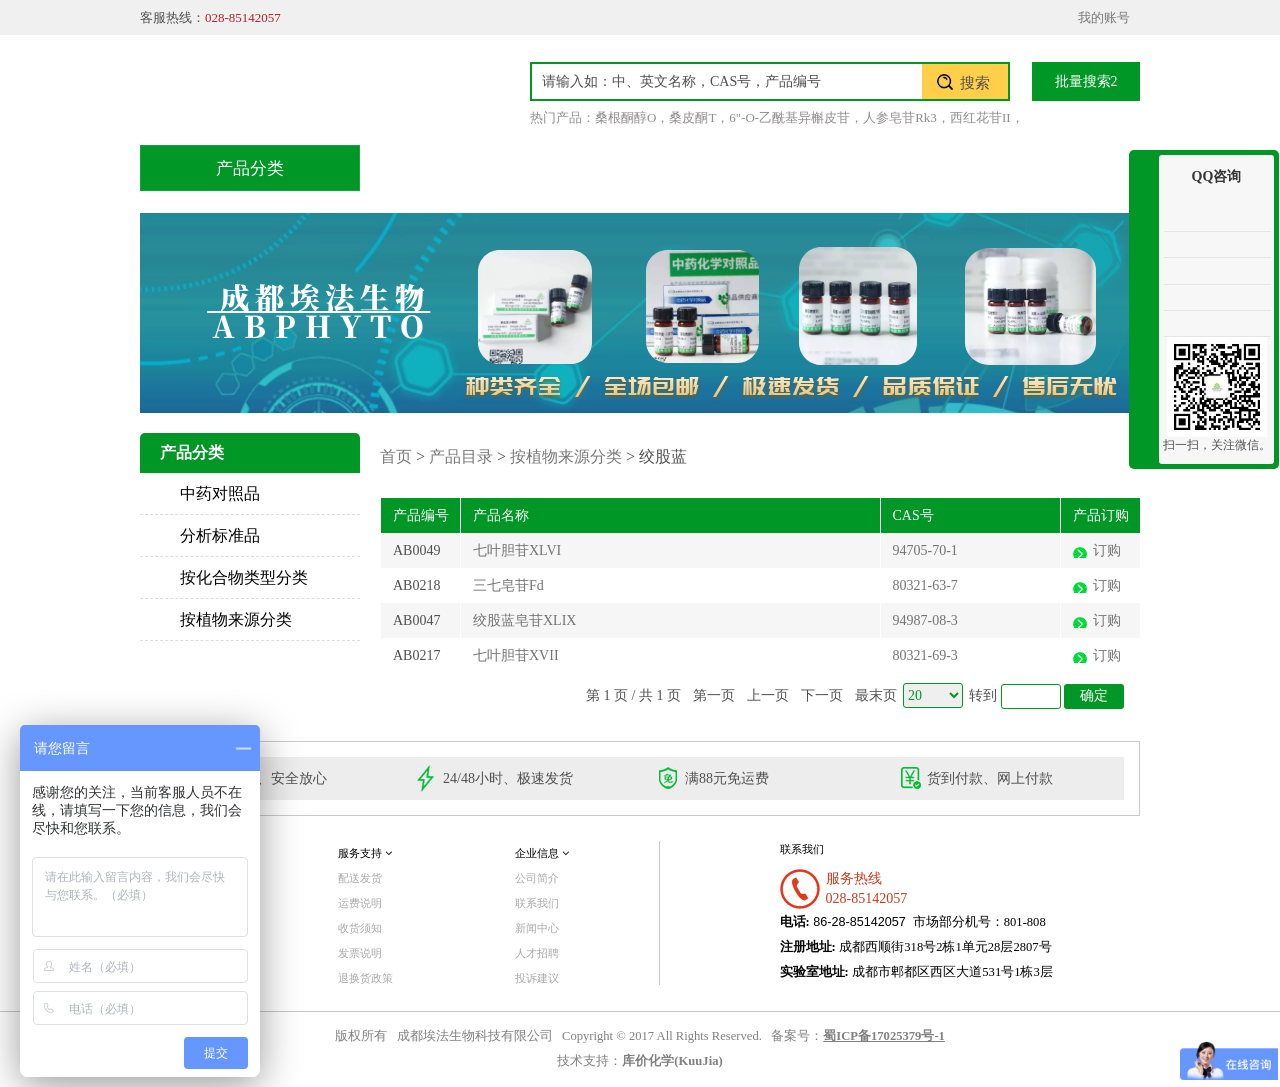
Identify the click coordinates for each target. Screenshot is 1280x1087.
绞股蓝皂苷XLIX (524, 620)
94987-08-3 (925, 620)
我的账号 (1104, 17)
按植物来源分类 (236, 619)
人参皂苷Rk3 (900, 117)
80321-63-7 (925, 585)
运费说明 (360, 903)
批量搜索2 (1086, 81)
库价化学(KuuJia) (672, 1061)
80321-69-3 (925, 655)
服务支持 (365, 853)
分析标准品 (220, 535)
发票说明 (360, 953)
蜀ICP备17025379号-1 (884, 1036)
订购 (1107, 550)
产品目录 (541, 167)
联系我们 (1045, 167)
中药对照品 (220, 493)
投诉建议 (537, 978)
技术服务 (667, 167)
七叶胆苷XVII (516, 655)
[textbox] (727, 81)
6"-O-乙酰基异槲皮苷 (789, 117)
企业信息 (542, 853)
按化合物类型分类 (244, 577)
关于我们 (919, 167)
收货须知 (360, 928)
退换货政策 (365, 978)
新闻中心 (537, 928)
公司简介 (537, 878)
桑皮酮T (692, 117)
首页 (429, 167)
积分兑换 (793, 167)
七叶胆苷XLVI (517, 550)
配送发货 (360, 878)
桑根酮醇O (625, 117)
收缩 (1144, 227)
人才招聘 (537, 953)
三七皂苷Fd (508, 585)
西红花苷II (980, 117)
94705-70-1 (925, 550)
